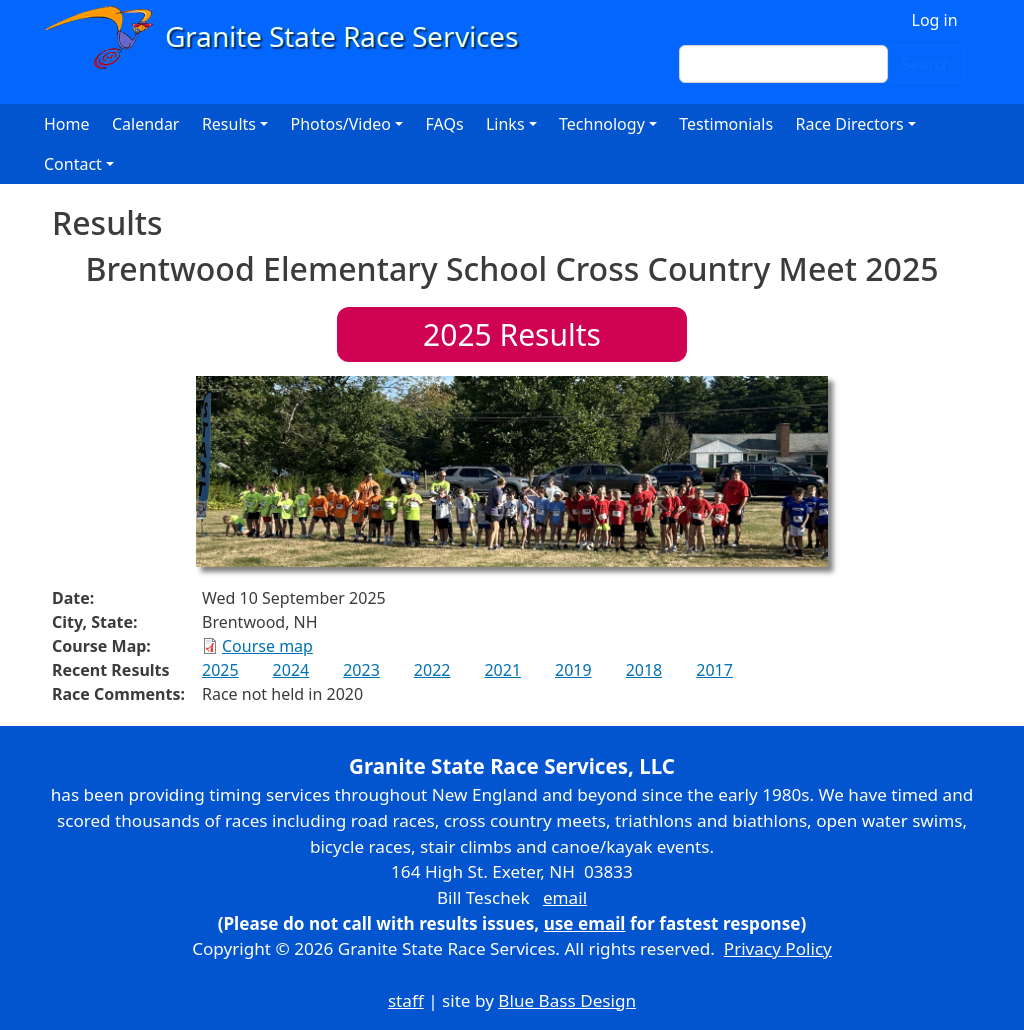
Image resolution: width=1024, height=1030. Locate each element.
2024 (291, 670)
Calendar (146, 124)
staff (406, 1000)
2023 (361, 670)
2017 (714, 670)
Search (926, 64)
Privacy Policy (778, 948)
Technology (602, 124)
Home (67, 124)
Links (505, 124)
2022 (432, 670)
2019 (573, 670)
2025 (220, 670)
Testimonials (726, 124)
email (565, 897)
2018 (644, 670)
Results (512, 334)
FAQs (445, 124)
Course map (267, 646)
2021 (502, 670)
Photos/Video (340, 124)
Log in (935, 20)
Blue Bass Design (567, 1000)
